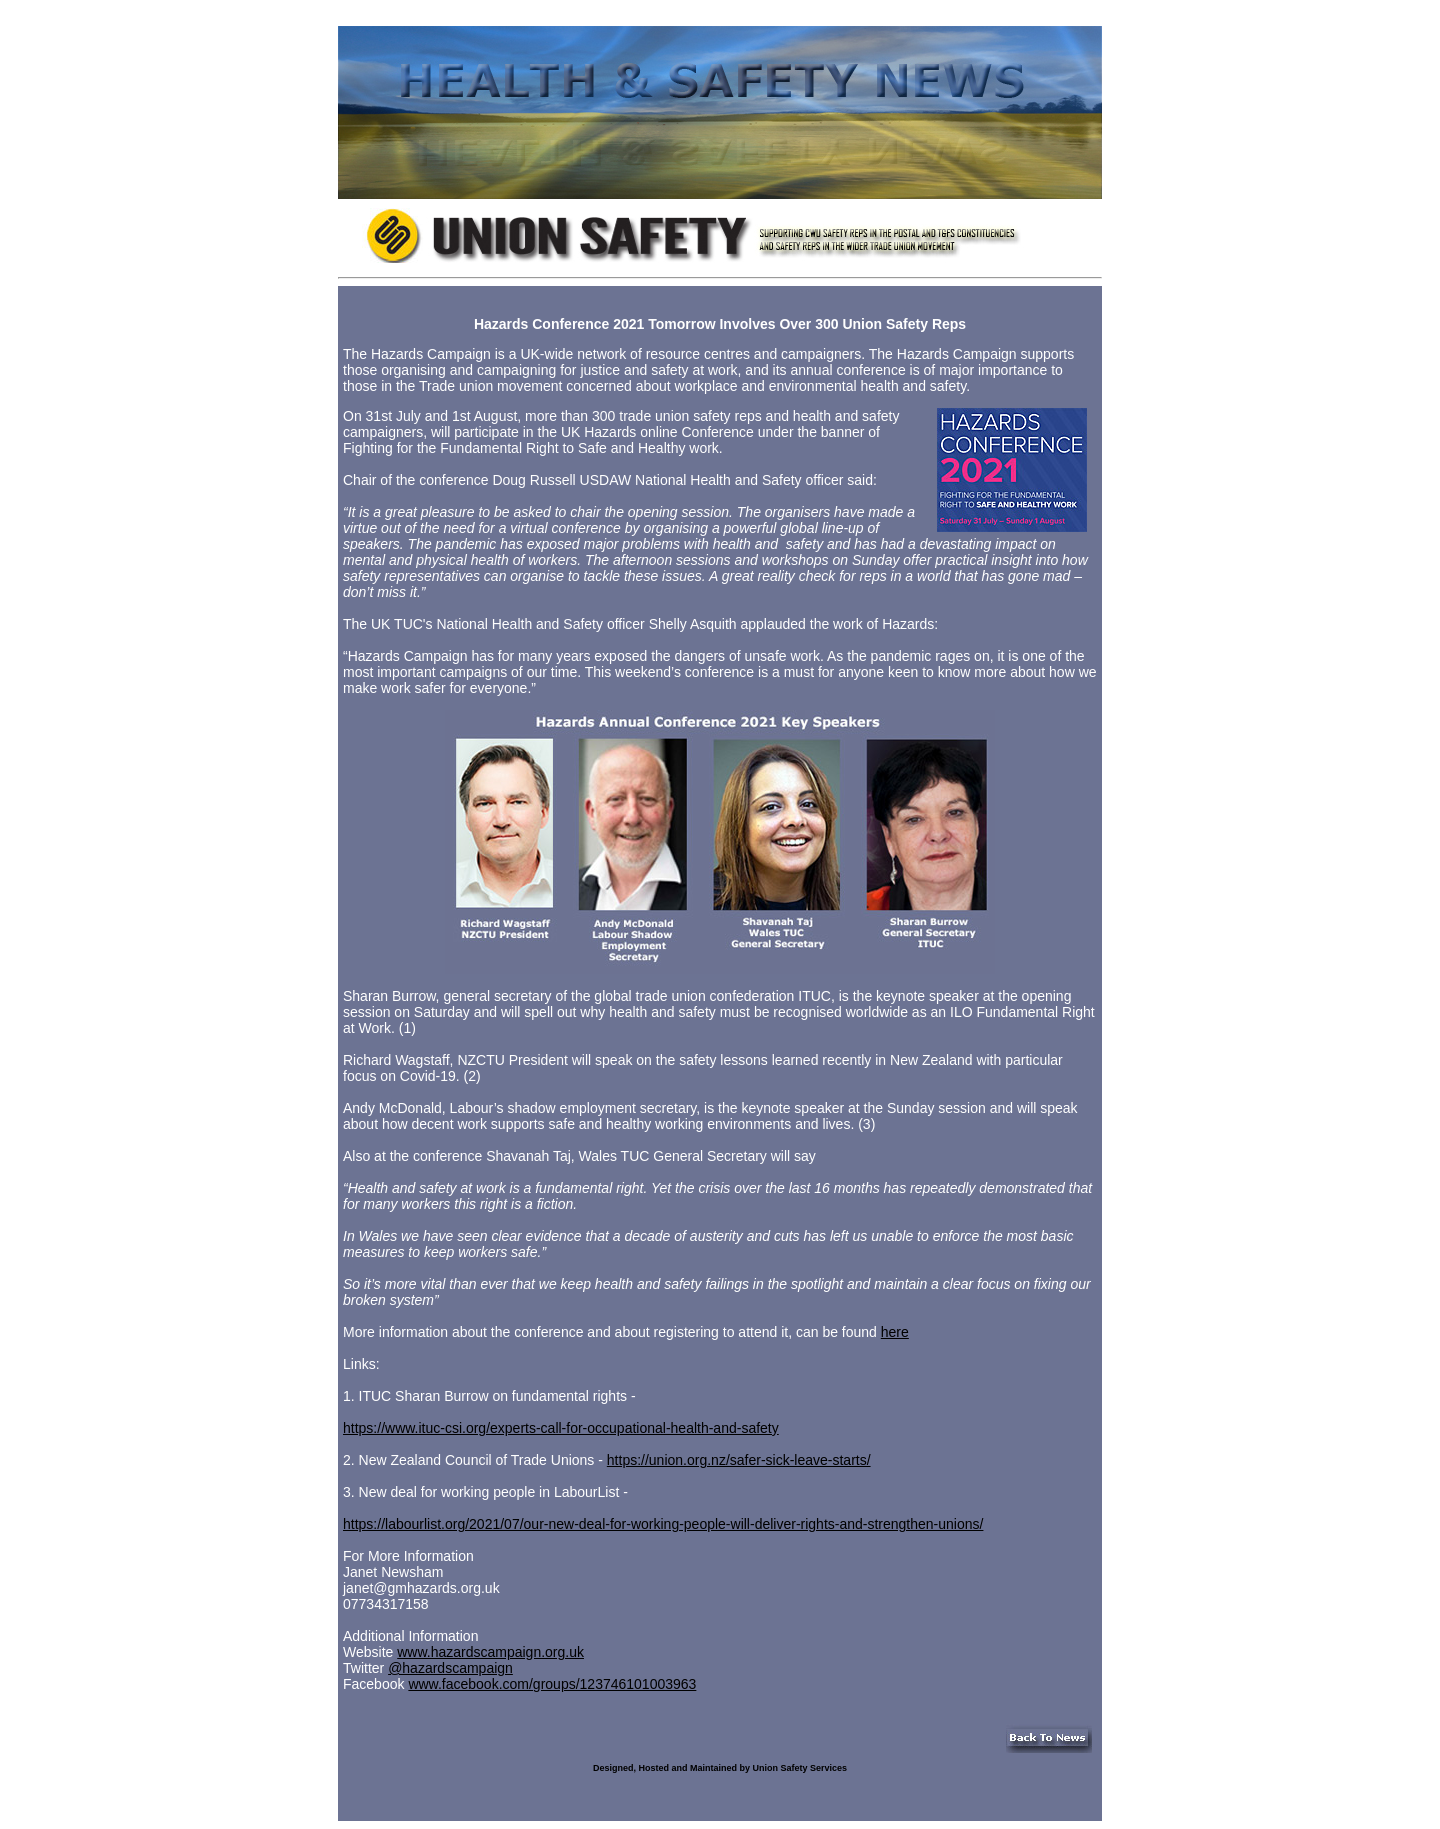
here (895, 1332)
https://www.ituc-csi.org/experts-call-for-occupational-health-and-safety (561, 1428)
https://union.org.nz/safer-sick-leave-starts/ (739, 1460)
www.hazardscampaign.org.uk (490, 1652)
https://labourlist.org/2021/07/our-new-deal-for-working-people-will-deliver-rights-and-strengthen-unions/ (663, 1524)
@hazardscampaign (450, 1668)
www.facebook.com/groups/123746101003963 (552, 1684)
